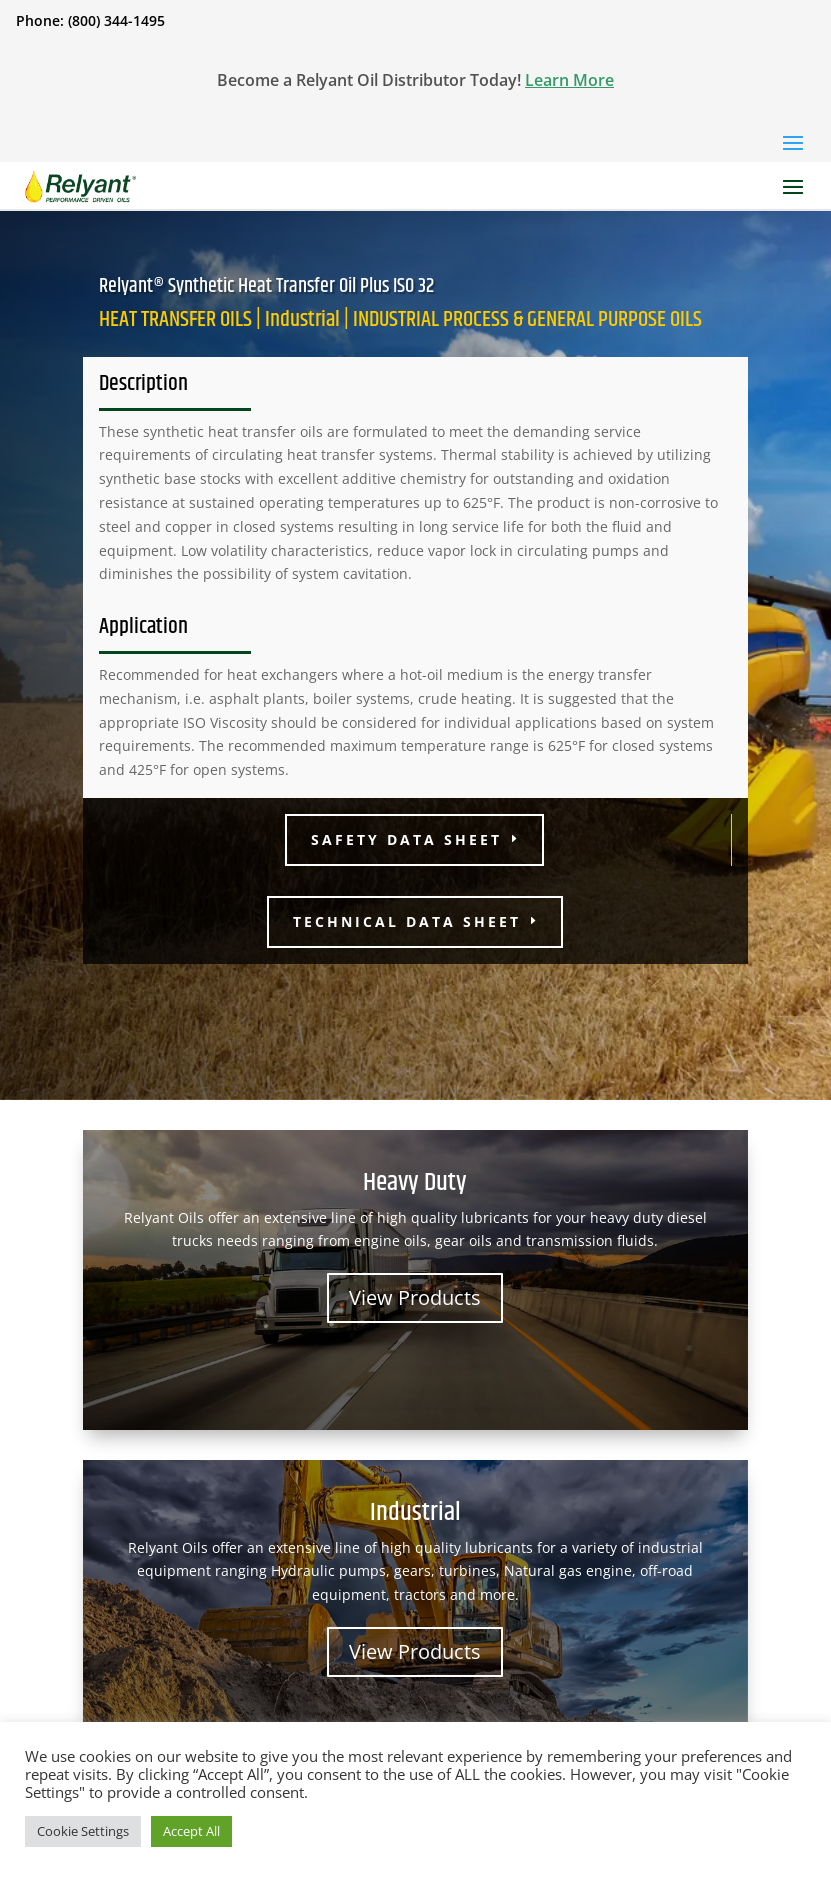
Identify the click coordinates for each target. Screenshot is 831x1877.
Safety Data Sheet (406, 839)
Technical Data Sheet (407, 921)
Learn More (569, 80)
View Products (415, 1297)
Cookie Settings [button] (83, 1831)
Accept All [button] (191, 1831)
